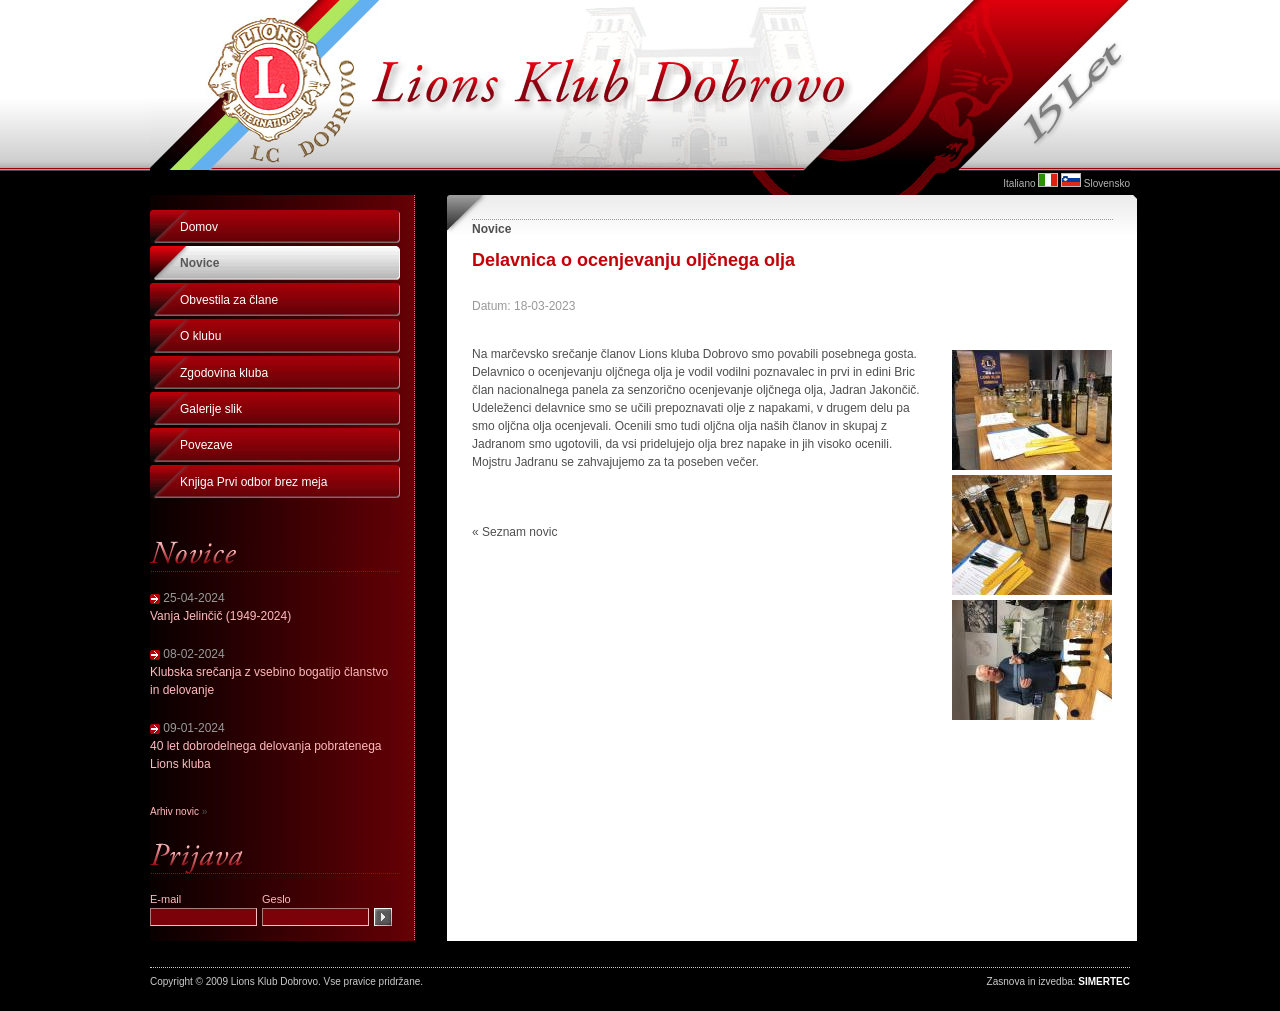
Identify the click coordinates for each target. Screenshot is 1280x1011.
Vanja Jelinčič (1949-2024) (220, 616)
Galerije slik (211, 409)
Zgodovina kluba (224, 373)
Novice (199, 263)
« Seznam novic (514, 532)
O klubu (200, 336)
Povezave (206, 445)
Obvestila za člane (229, 300)
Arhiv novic (174, 811)
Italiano (1019, 183)
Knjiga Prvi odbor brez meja (253, 482)
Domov (199, 227)
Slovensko (1107, 183)
